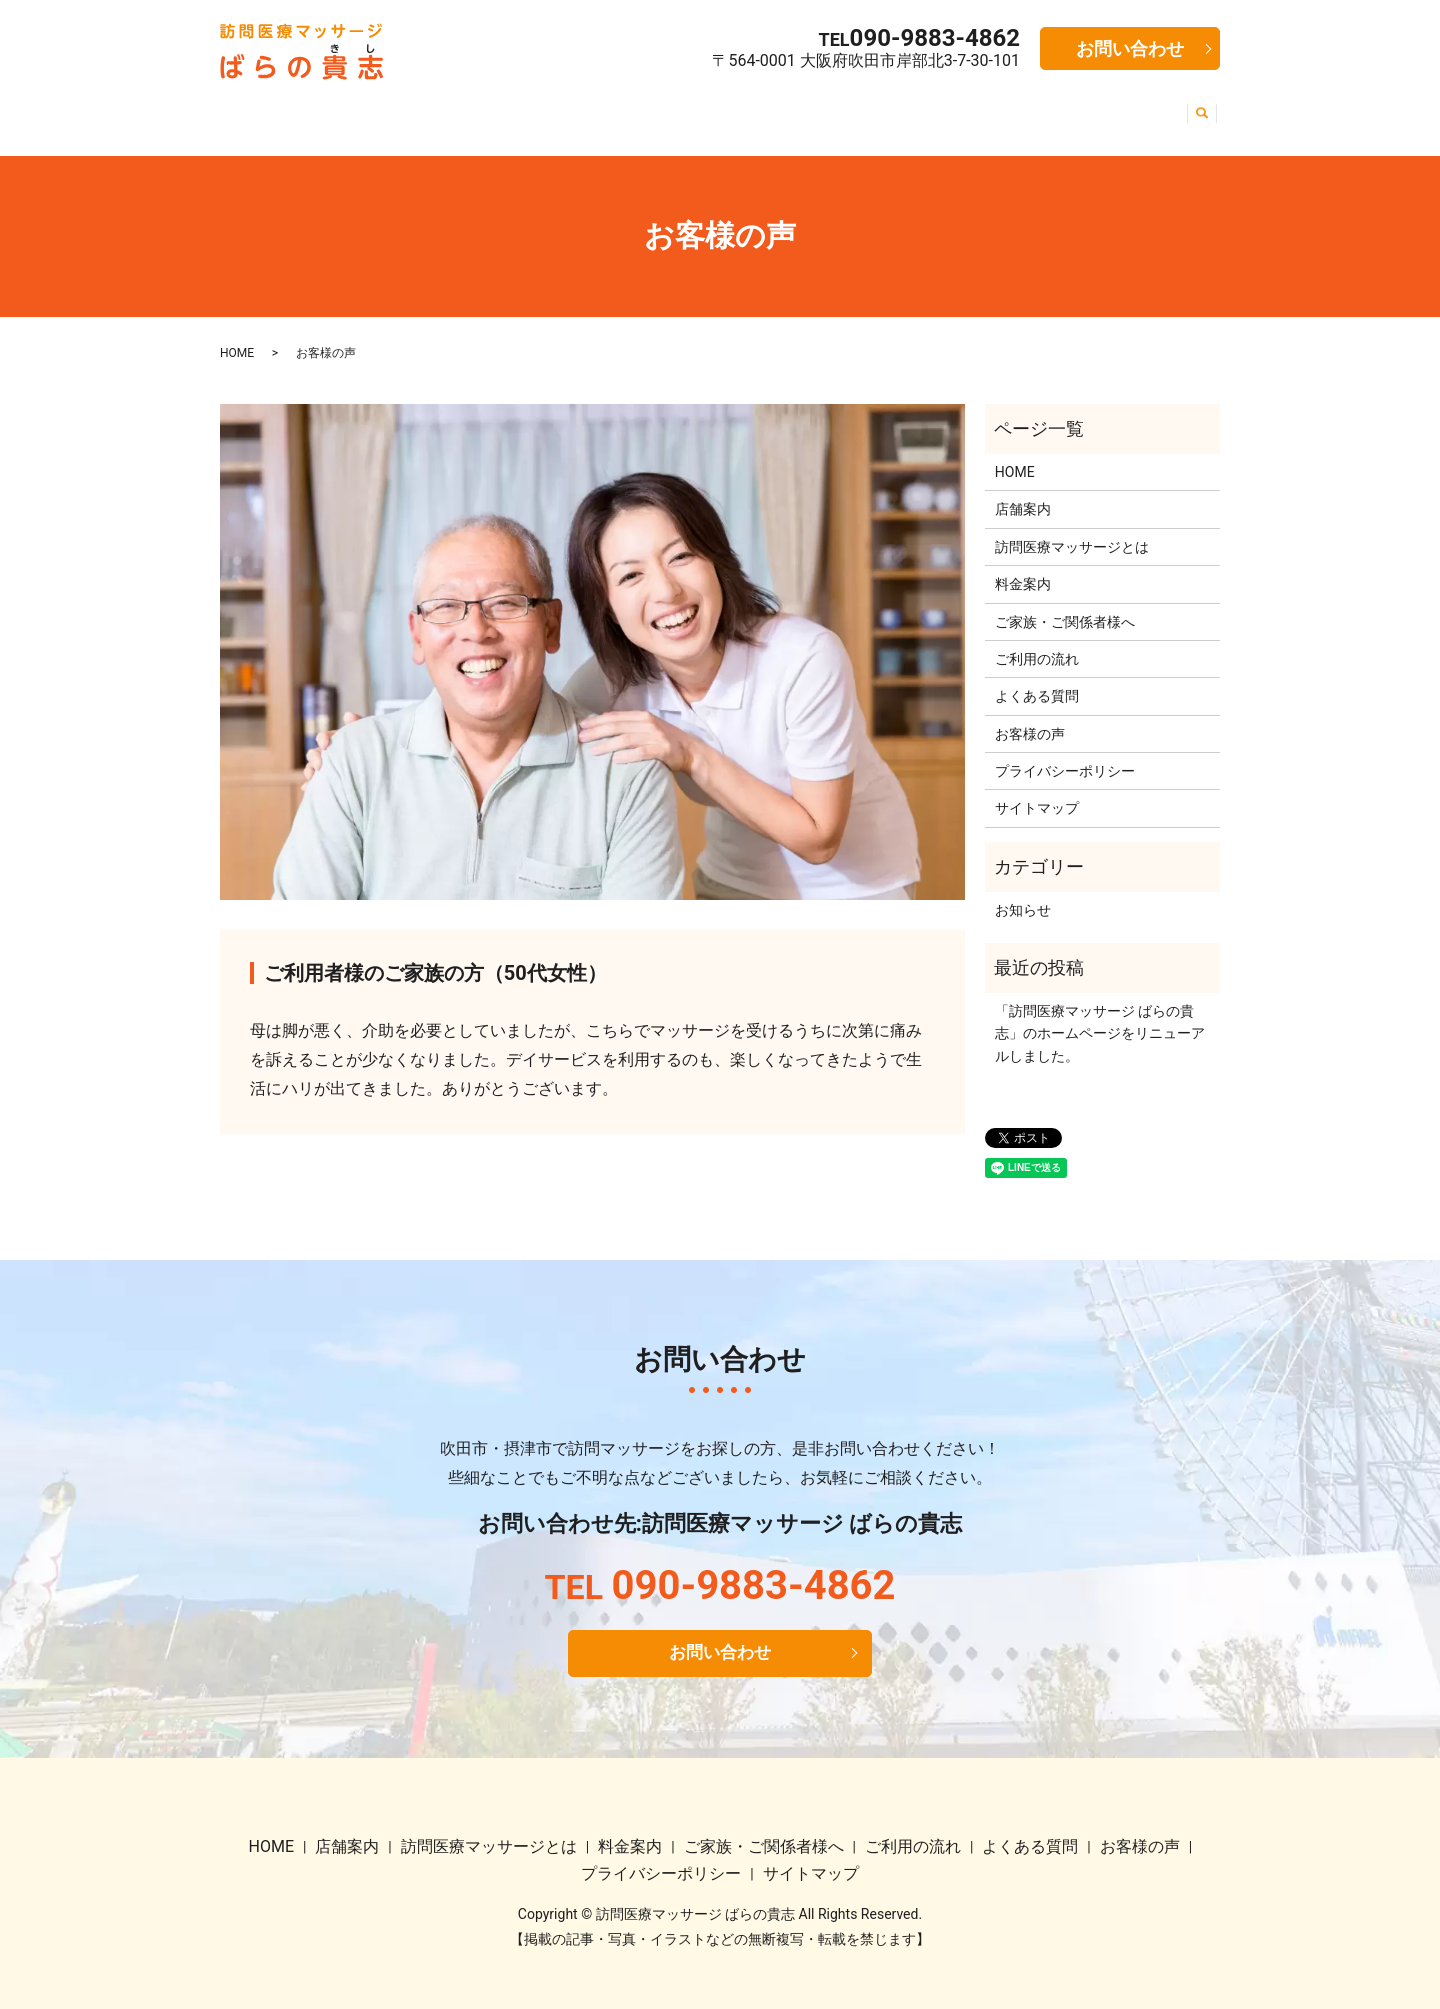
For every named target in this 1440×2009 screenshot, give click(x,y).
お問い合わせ (1130, 48)
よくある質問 (984, 107)
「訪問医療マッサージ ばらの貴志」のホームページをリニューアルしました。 (1100, 1018)
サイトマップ (1037, 794)
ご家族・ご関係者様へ (728, 107)
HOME (256, 107)
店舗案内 (328, 107)
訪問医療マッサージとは (464, 107)
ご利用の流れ (872, 107)
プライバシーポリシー (1065, 756)
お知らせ (1023, 895)
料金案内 (600, 107)
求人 (1160, 107)
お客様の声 (1088, 107)
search (1199, 109)
